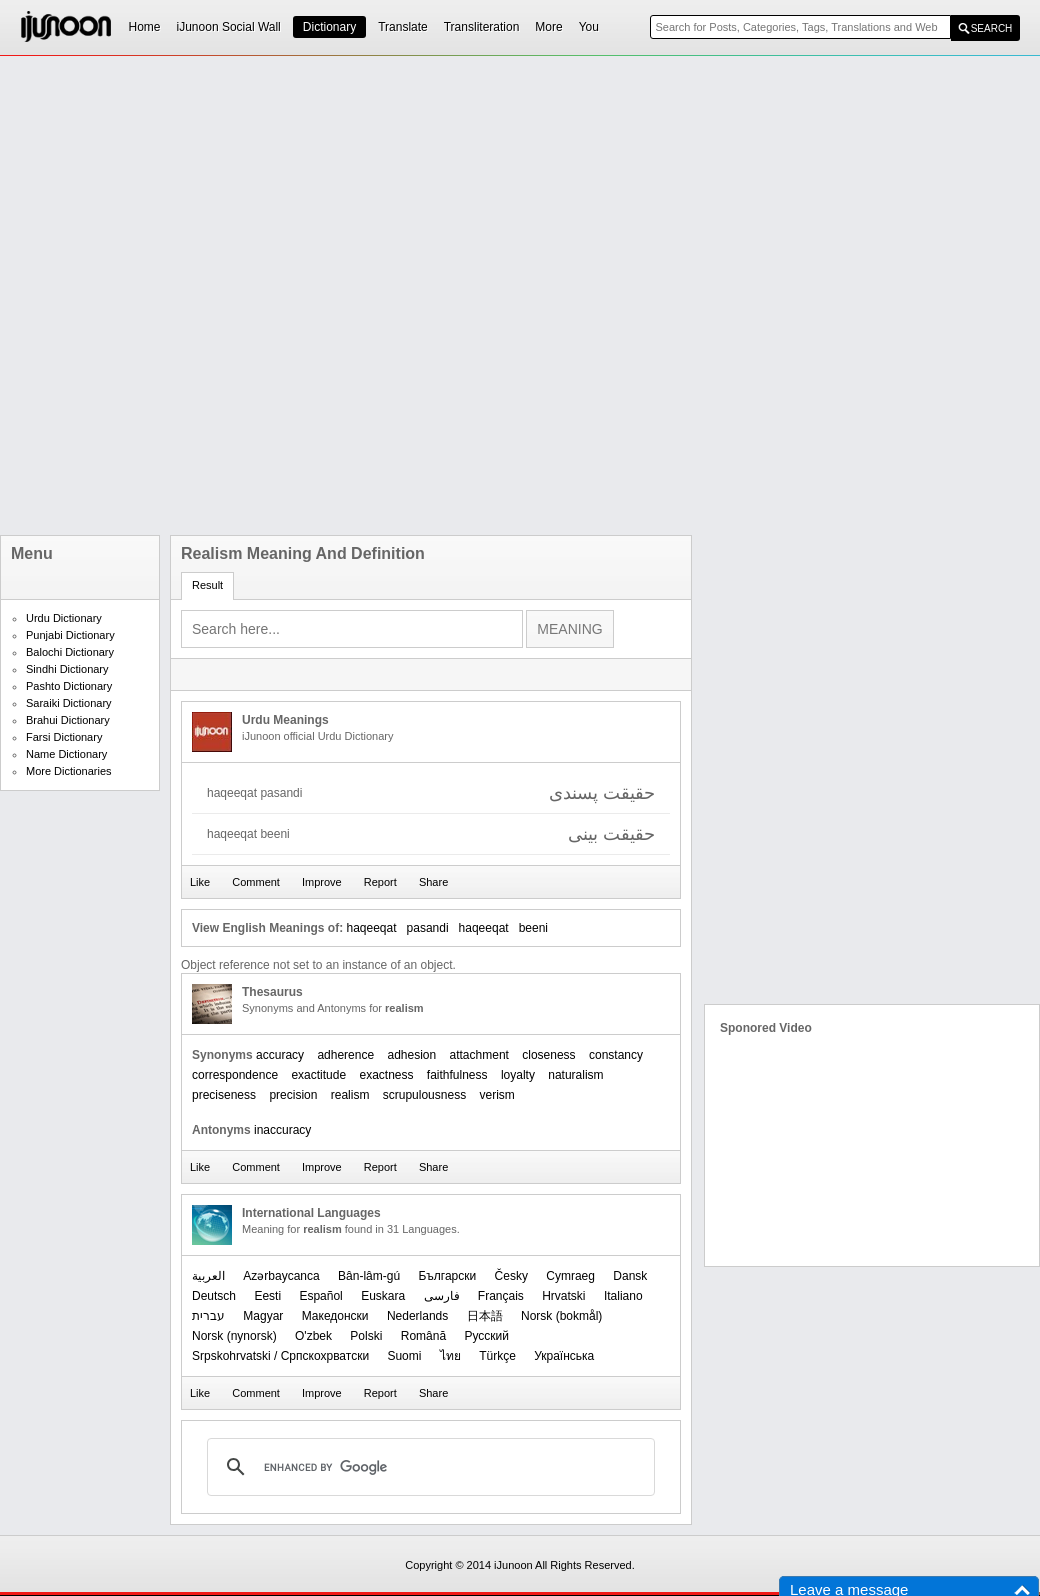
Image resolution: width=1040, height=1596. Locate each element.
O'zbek (313, 1336)
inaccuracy (282, 1130)
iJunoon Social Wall (229, 27)
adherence (345, 1055)
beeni (533, 928)
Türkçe (497, 1356)
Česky (511, 1276)
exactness (386, 1075)
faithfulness (457, 1075)
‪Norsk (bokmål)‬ (561, 1316)
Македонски (335, 1316)
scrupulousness (424, 1095)
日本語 (485, 1316)
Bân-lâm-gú (369, 1276)
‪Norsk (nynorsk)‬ (234, 1336)
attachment (479, 1055)
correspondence (235, 1075)
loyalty (518, 1075)
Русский (486, 1336)
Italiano (623, 1296)
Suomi (404, 1356)
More (548, 27)
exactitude (318, 1075)
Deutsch (214, 1296)
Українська (564, 1356)
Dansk (630, 1276)
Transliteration (482, 27)
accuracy (280, 1055)
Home (145, 27)
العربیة (208, 1276)
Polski (366, 1336)
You (589, 27)
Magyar (263, 1316)
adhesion (411, 1055)
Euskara (383, 1296)
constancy (616, 1055)
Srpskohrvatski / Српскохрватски (280, 1356)
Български (447, 1276)
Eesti (267, 1296)
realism (350, 1095)
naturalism (575, 1075)
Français (501, 1296)
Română (423, 1336)
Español (320, 1296)
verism (497, 1095)
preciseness (224, 1095)
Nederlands (417, 1316)
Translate (403, 27)
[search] (428, 1467)
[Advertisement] (264, 295)
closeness (548, 1055)
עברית (208, 1316)
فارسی (442, 1296)
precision (293, 1095)
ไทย (450, 1356)
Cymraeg (570, 1276)
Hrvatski (563, 1296)
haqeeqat (484, 928)
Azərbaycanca (281, 1276)
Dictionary (329, 27)
